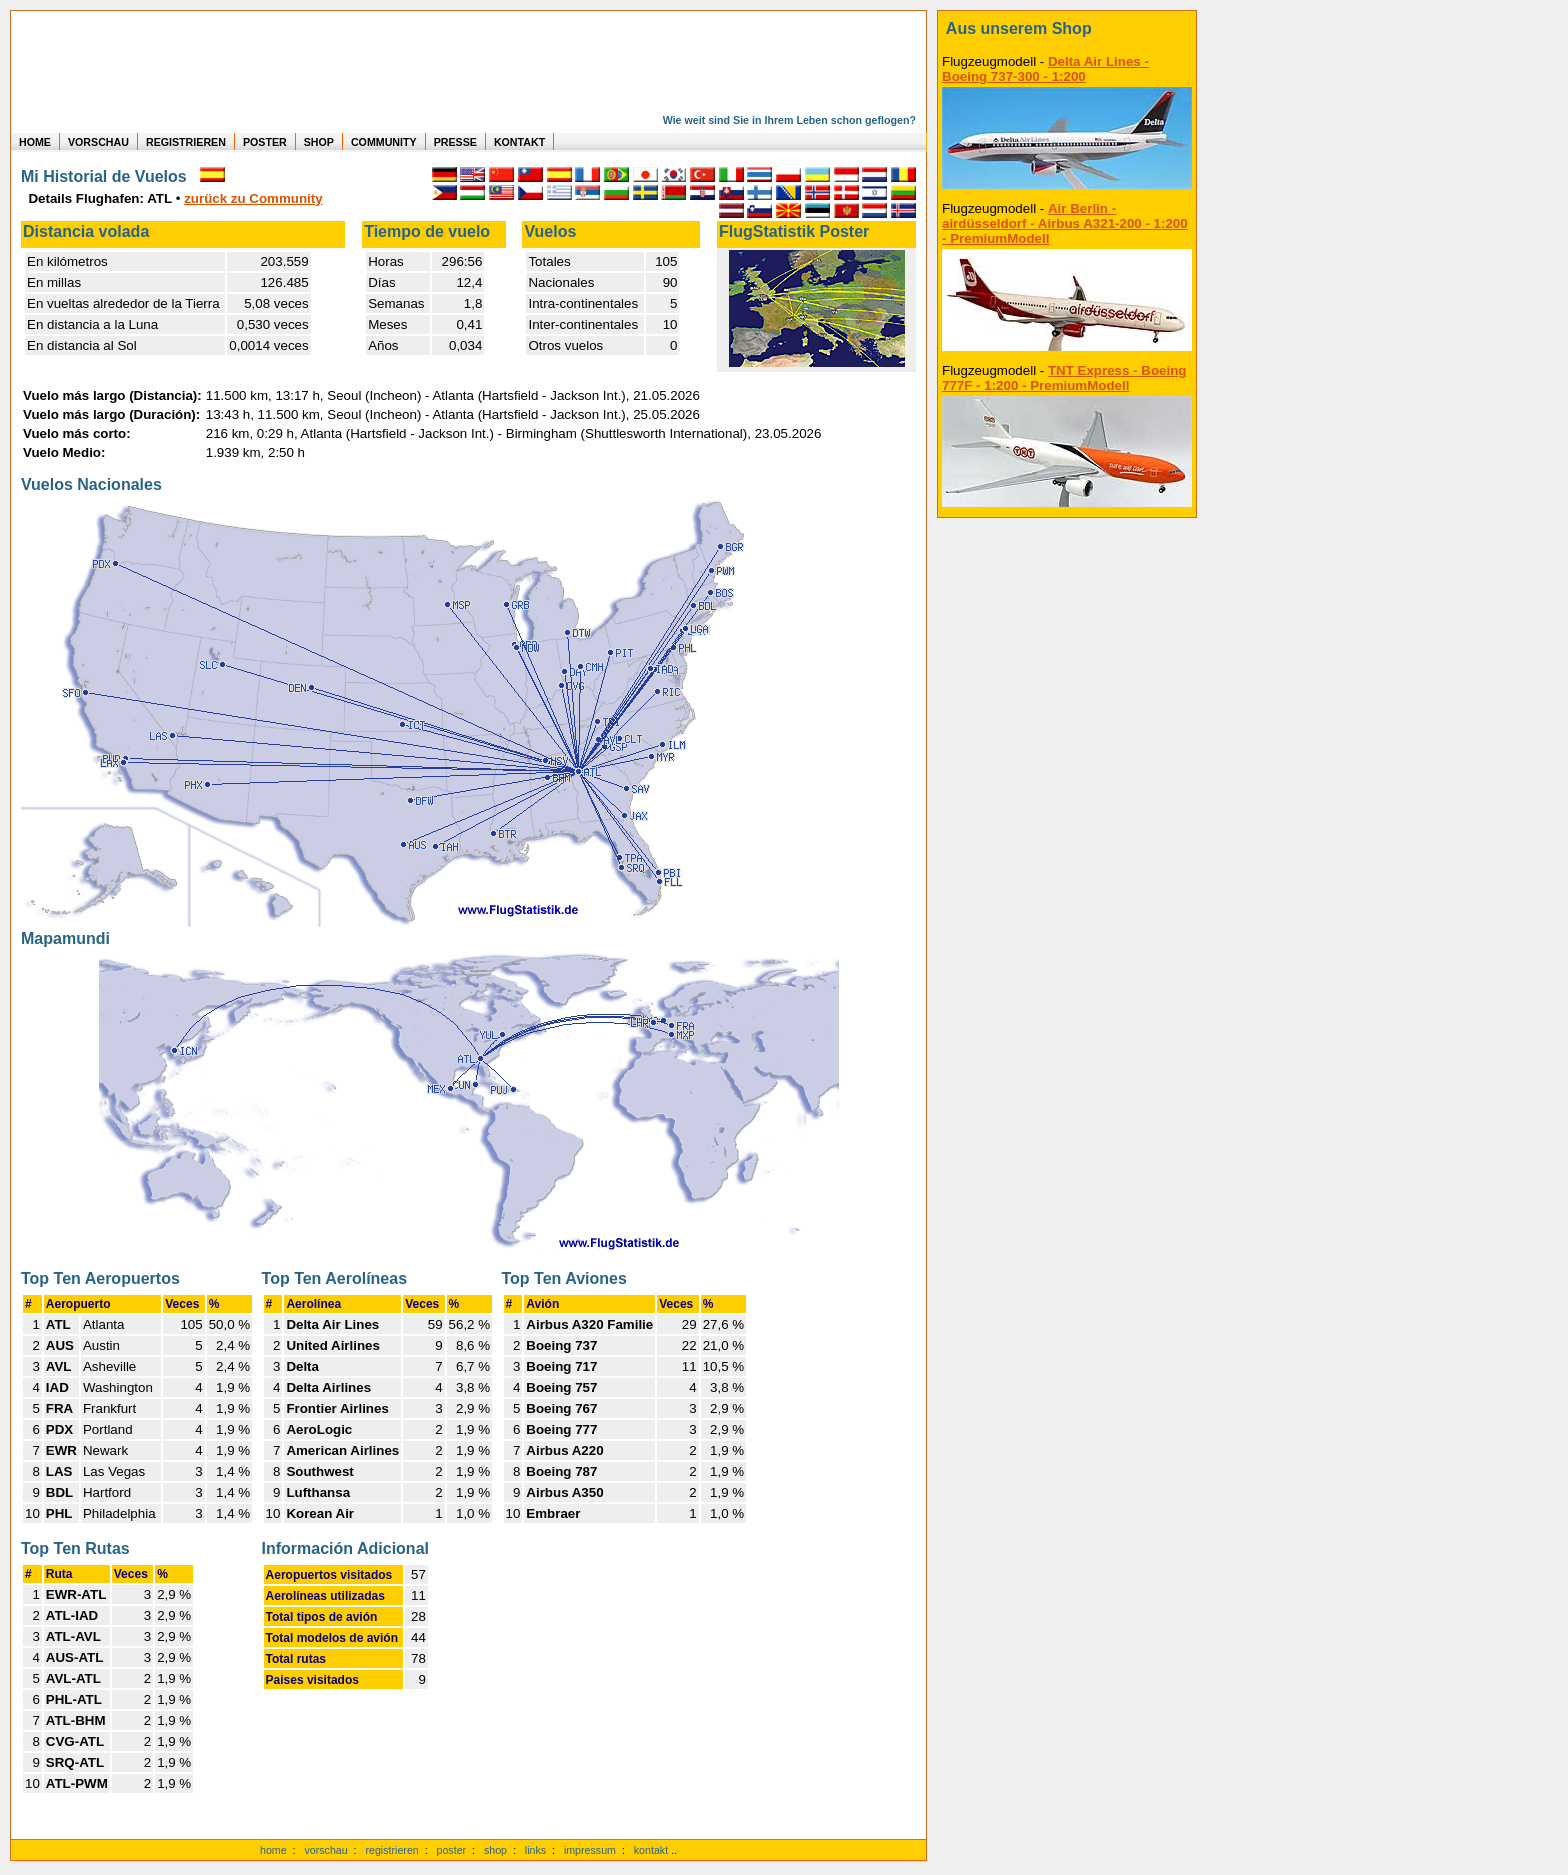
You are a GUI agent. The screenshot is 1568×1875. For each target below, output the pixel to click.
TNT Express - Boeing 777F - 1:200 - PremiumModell (1064, 378)
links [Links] (535, 1850)
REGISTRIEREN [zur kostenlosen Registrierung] (186, 142)
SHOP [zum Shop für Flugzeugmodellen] (319, 142)
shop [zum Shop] (495, 1850)
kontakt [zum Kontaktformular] (651, 1850)
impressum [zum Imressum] (590, 1850)
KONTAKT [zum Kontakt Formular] (519, 142)
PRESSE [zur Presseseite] (455, 142)
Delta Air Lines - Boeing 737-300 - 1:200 (1045, 69)
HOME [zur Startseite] (35, 142)
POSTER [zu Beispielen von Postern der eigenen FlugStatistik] (265, 142)
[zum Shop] (1067, 29)
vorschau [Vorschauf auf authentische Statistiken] (325, 1850)
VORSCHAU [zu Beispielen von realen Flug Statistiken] (98, 142)
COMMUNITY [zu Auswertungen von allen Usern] (384, 142)
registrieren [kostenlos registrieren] (391, 1850)
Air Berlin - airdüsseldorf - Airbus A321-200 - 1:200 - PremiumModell (1065, 223)
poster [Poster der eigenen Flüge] (452, 1850)
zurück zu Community (253, 198)
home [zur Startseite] (273, 1850)
